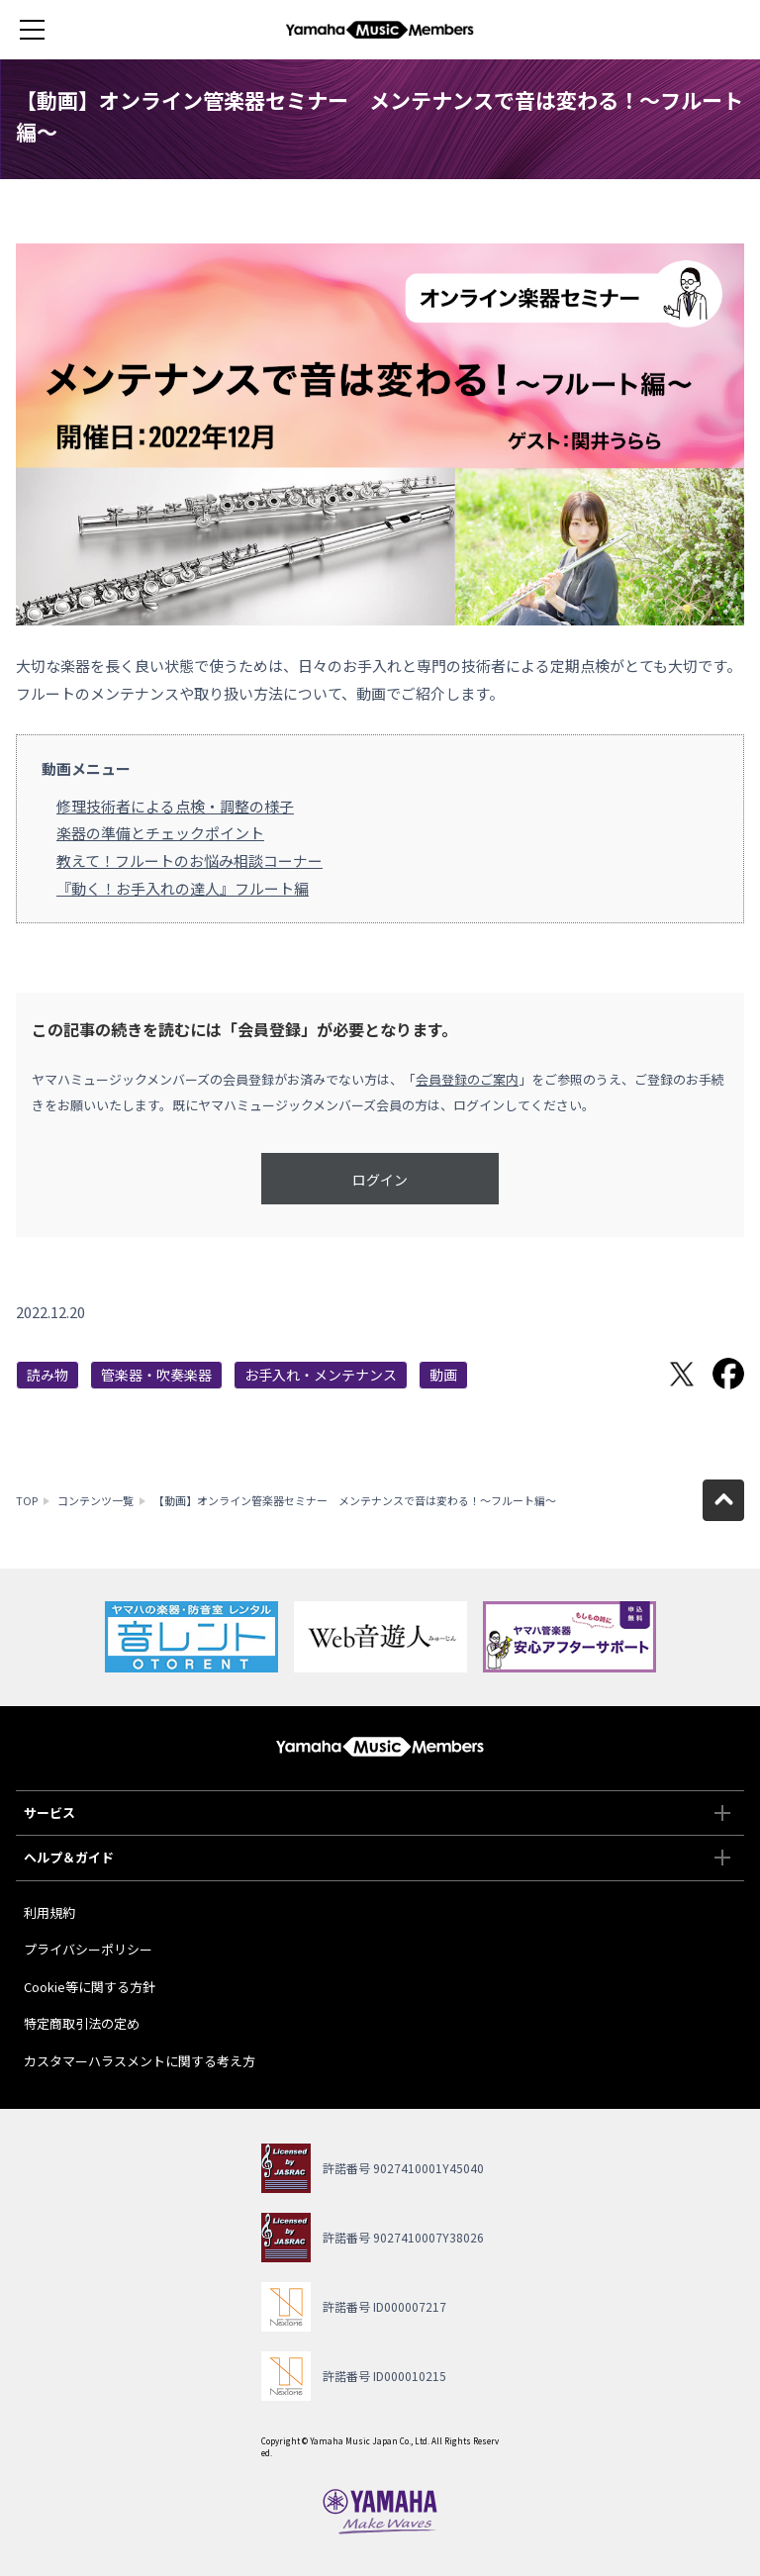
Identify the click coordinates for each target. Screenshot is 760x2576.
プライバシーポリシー (88, 1949)
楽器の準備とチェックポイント (160, 832)
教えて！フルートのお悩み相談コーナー (189, 860)
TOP (27, 1500)
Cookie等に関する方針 (89, 1986)
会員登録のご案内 (467, 1079)
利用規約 (49, 1912)
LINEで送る (635, 1373)
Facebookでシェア (728, 1373)
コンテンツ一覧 (95, 1500)
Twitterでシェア (682, 1373)
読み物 (47, 1374)
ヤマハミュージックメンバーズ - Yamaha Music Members (380, 29)
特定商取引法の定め (82, 2023)
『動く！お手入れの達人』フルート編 (182, 888)
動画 (443, 1374)
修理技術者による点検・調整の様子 (175, 806)
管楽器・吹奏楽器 (156, 1374)
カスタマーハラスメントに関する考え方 (139, 2060)
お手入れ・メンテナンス (320, 1374)
